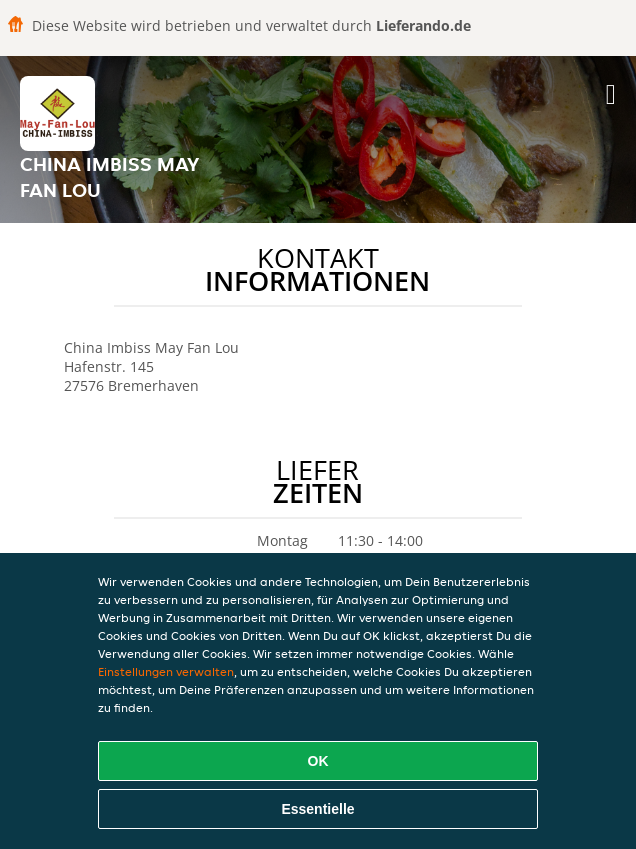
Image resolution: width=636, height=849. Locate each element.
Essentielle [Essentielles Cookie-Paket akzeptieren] (317, 809)
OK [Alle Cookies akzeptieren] (318, 761)
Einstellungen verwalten (166, 671)
